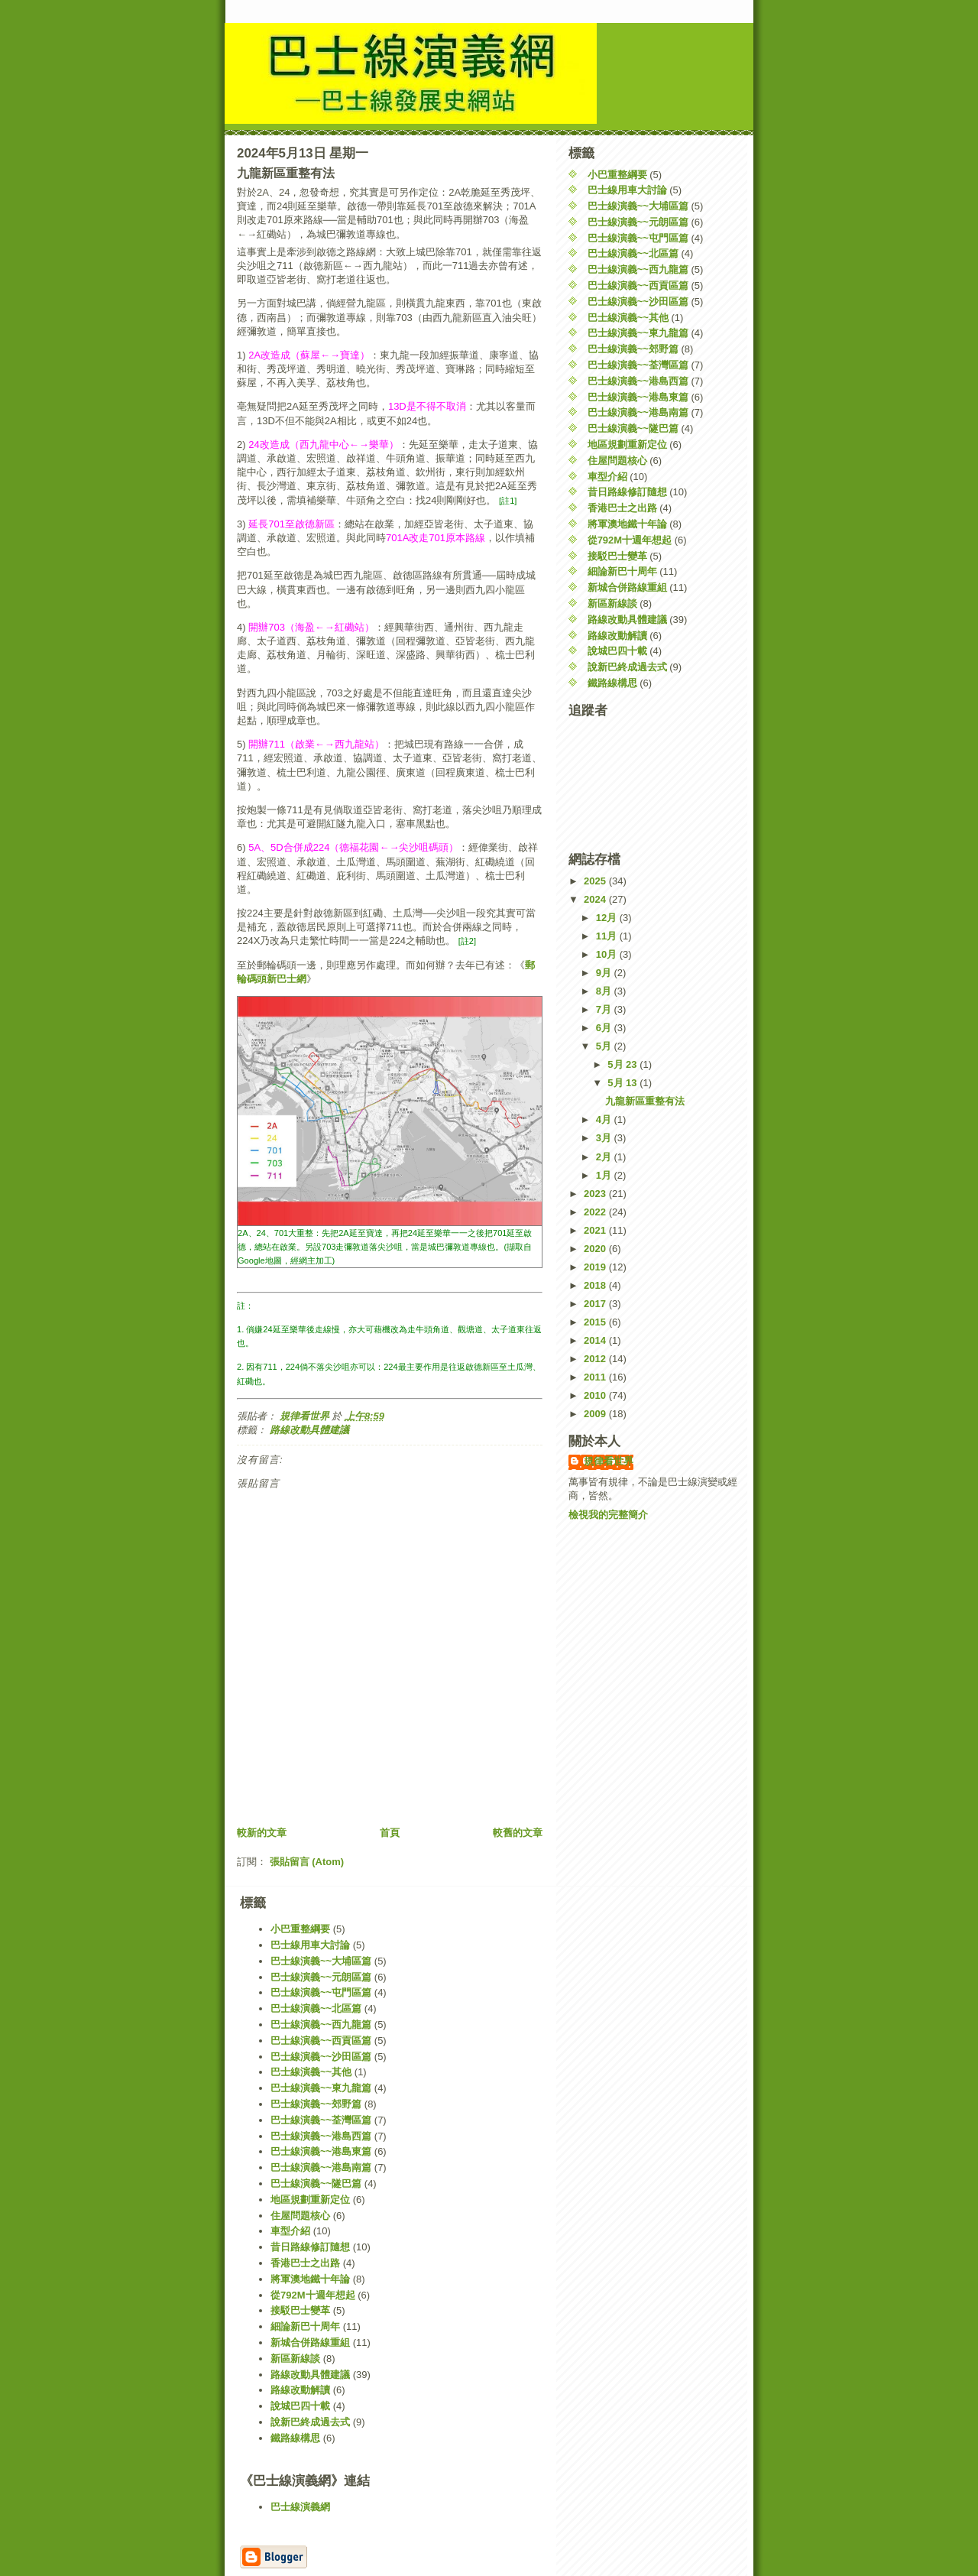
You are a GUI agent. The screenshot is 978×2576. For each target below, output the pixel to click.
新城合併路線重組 (627, 587)
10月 (608, 954)
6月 (605, 1027)
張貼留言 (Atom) (307, 1861)
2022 (596, 1212)
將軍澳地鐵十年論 (627, 524)
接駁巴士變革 (617, 556)
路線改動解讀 (617, 635)
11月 (608, 936)
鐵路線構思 (612, 683)
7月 (605, 1009)
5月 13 (623, 1082)
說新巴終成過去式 (627, 667)
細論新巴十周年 (622, 571)
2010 (596, 1395)
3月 (605, 1138)
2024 (596, 899)
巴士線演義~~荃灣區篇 (638, 365)
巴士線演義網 (300, 2507)
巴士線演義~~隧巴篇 (633, 428)
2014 (596, 1340)
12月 (608, 917)
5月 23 (623, 1064)
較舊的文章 (517, 1832)
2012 (596, 1358)
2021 (596, 1230)
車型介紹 (607, 476)
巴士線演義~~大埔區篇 (638, 206)
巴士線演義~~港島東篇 (638, 397)
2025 (596, 881)
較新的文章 (262, 1832)
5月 (605, 1046)
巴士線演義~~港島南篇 (638, 412)
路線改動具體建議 (309, 1430)
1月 (605, 1175)
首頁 (390, 1832)
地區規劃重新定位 (627, 444)
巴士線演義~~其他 (628, 317)
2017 (596, 1303)
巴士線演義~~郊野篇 (633, 349)
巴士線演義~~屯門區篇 (638, 238)
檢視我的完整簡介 (608, 1514)
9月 (605, 972)
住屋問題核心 (617, 460)
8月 (605, 991)
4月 (605, 1119)
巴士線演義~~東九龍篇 (638, 333)
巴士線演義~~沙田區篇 (638, 301)
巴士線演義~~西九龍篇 (638, 269)
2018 (596, 1285)
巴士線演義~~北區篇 (633, 253)
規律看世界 (608, 1461)
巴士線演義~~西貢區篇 (638, 285)
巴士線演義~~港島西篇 (638, 381)
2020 (596, 1248)
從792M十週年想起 (630, 540)
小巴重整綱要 (617, 174)
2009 (596, 1413)
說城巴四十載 (617, 651)
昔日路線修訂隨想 (627, 492)
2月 (605, 1157)
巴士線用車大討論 (627, 190)
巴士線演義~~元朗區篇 (638, 222)
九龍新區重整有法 (645, 1101)
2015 (596, 1322)
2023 (596, 1193)
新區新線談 (612, 603)
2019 (596, 1267)
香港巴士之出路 (622, 508)
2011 (596, 1377)
